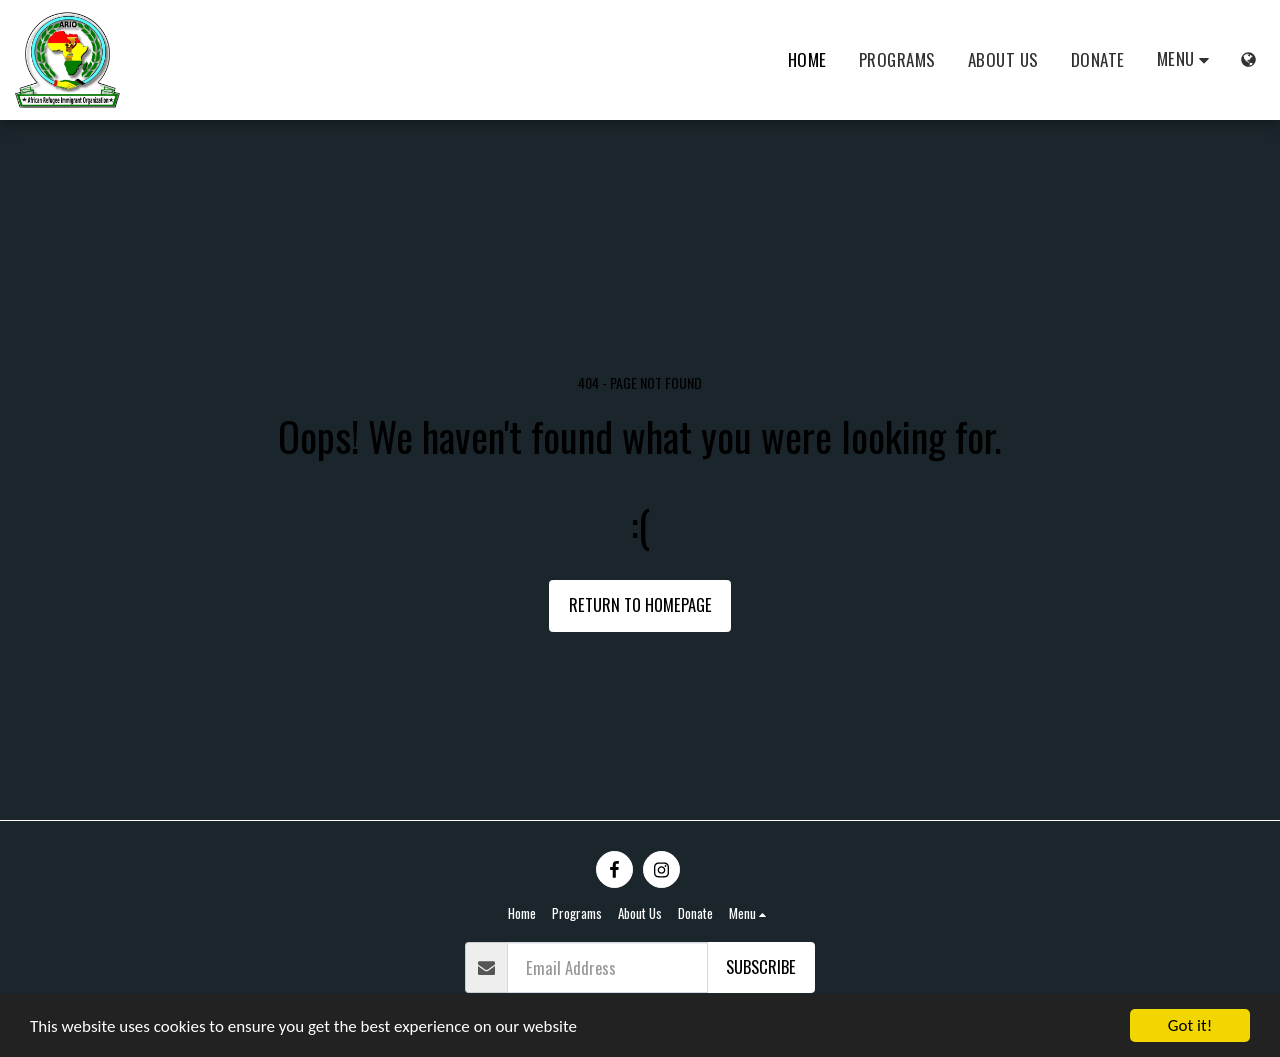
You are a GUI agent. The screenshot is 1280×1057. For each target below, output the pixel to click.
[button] (1187, 60)
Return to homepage (640, 604)
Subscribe (761, 966)
